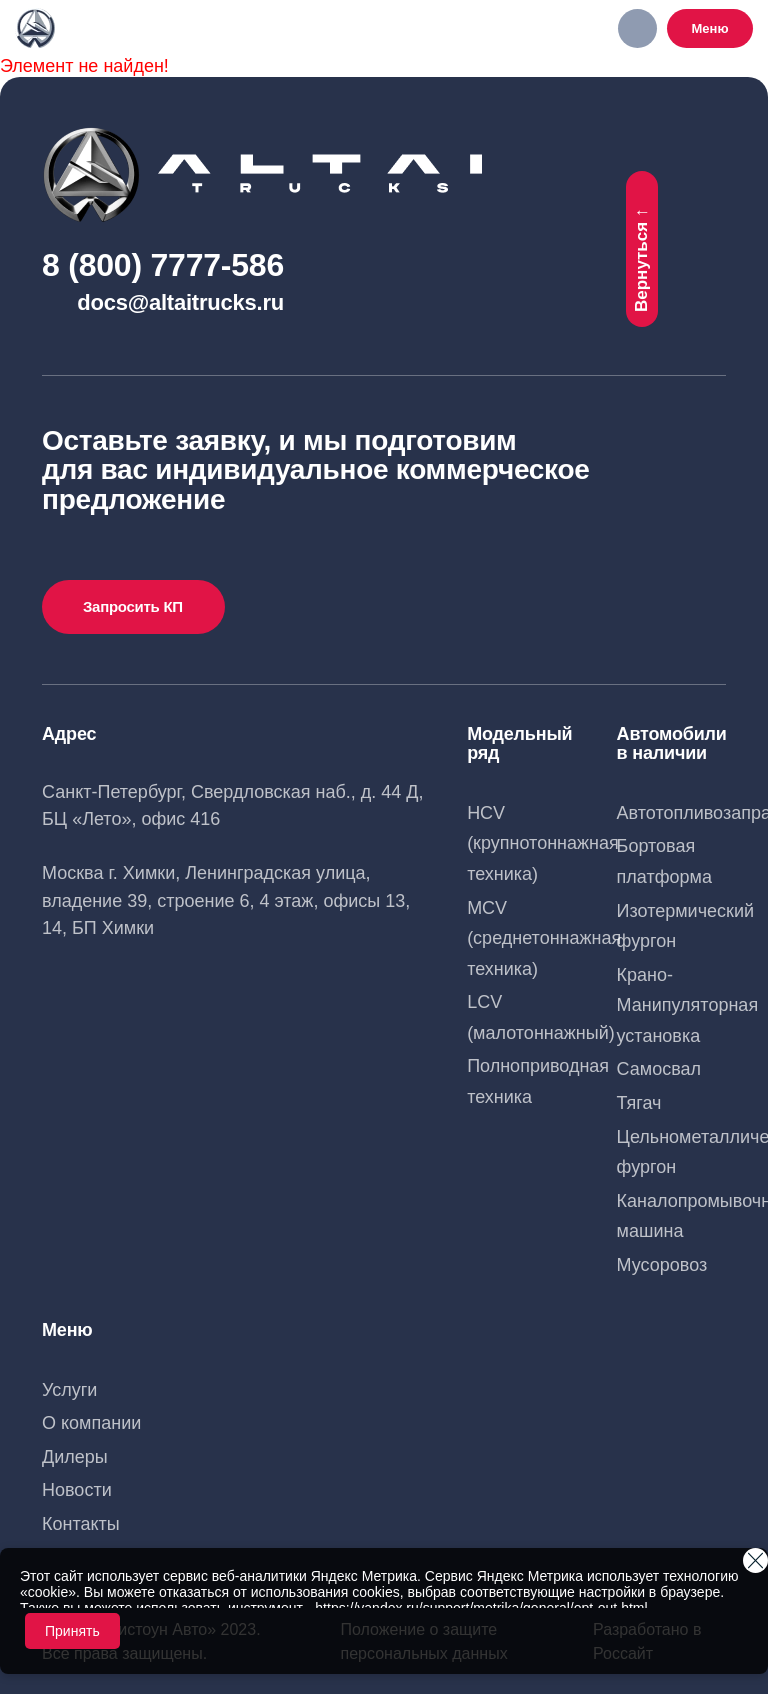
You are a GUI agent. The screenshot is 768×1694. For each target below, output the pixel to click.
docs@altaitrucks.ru (180, 302)
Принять (72, 1631)
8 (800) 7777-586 (163, 265)
